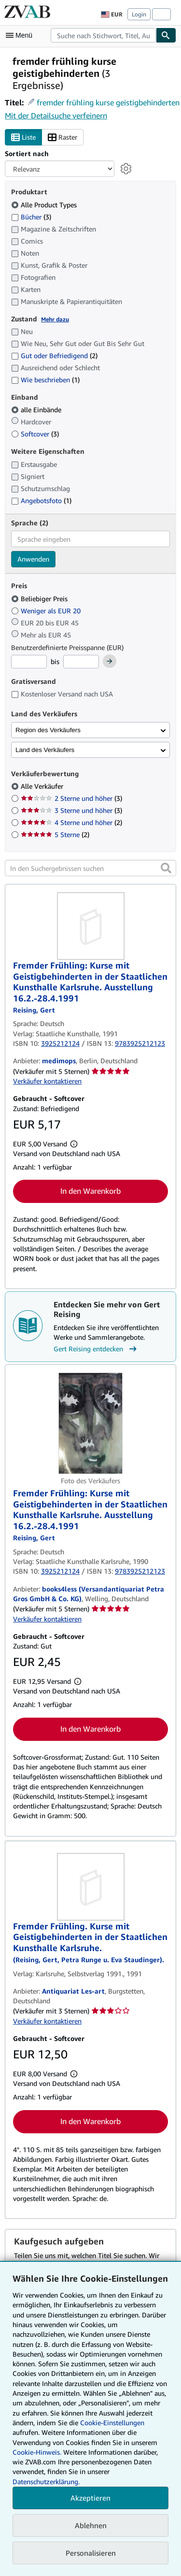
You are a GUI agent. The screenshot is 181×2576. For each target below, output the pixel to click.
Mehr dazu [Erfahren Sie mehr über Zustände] (55, 319)
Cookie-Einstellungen (112, 2422)
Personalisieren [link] (91, 2552)
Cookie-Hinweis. (37, 2452)
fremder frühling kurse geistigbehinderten (108, 102)
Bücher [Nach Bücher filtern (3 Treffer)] (31, 216)
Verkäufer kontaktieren (47, 1081)
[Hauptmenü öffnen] (21, 35)
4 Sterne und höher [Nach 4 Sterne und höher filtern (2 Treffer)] (71, 822)
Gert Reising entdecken (96, 1349)
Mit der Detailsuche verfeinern (56, 115)
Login (139, 14)
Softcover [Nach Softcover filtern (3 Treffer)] (35, 434)
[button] (166, 868)
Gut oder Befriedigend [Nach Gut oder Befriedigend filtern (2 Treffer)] (54, 355)
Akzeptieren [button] (90, 2497)
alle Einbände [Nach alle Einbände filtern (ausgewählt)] (37, 409)
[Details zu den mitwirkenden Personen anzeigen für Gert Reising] (34, 1010)
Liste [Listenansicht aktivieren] (23, 137)
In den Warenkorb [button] (90, 1191)
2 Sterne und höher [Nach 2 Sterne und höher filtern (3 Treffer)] (71, 798)
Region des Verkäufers (48, 730)
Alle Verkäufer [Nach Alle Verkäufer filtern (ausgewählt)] (43, 786)
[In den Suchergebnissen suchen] (90, 868)
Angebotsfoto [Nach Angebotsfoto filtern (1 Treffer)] (41, 500)
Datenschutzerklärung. (46, 2481)
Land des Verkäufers (44, 749)
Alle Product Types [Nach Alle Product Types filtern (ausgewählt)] (45, 205)
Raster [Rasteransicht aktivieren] (62, 137)
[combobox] (103, 35)
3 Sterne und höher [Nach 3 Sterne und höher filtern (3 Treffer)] (71, 810)
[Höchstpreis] (81, 661)
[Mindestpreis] (29, 661)
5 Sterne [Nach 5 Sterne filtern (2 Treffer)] (55, 834)
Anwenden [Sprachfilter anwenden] (33, 559)
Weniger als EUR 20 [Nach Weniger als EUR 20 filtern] (47, 611)
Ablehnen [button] (91, 2525)
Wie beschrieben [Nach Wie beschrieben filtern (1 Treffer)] (45, 380)
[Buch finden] (166, 35)
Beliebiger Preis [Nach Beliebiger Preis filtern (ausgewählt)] (40, 598)
